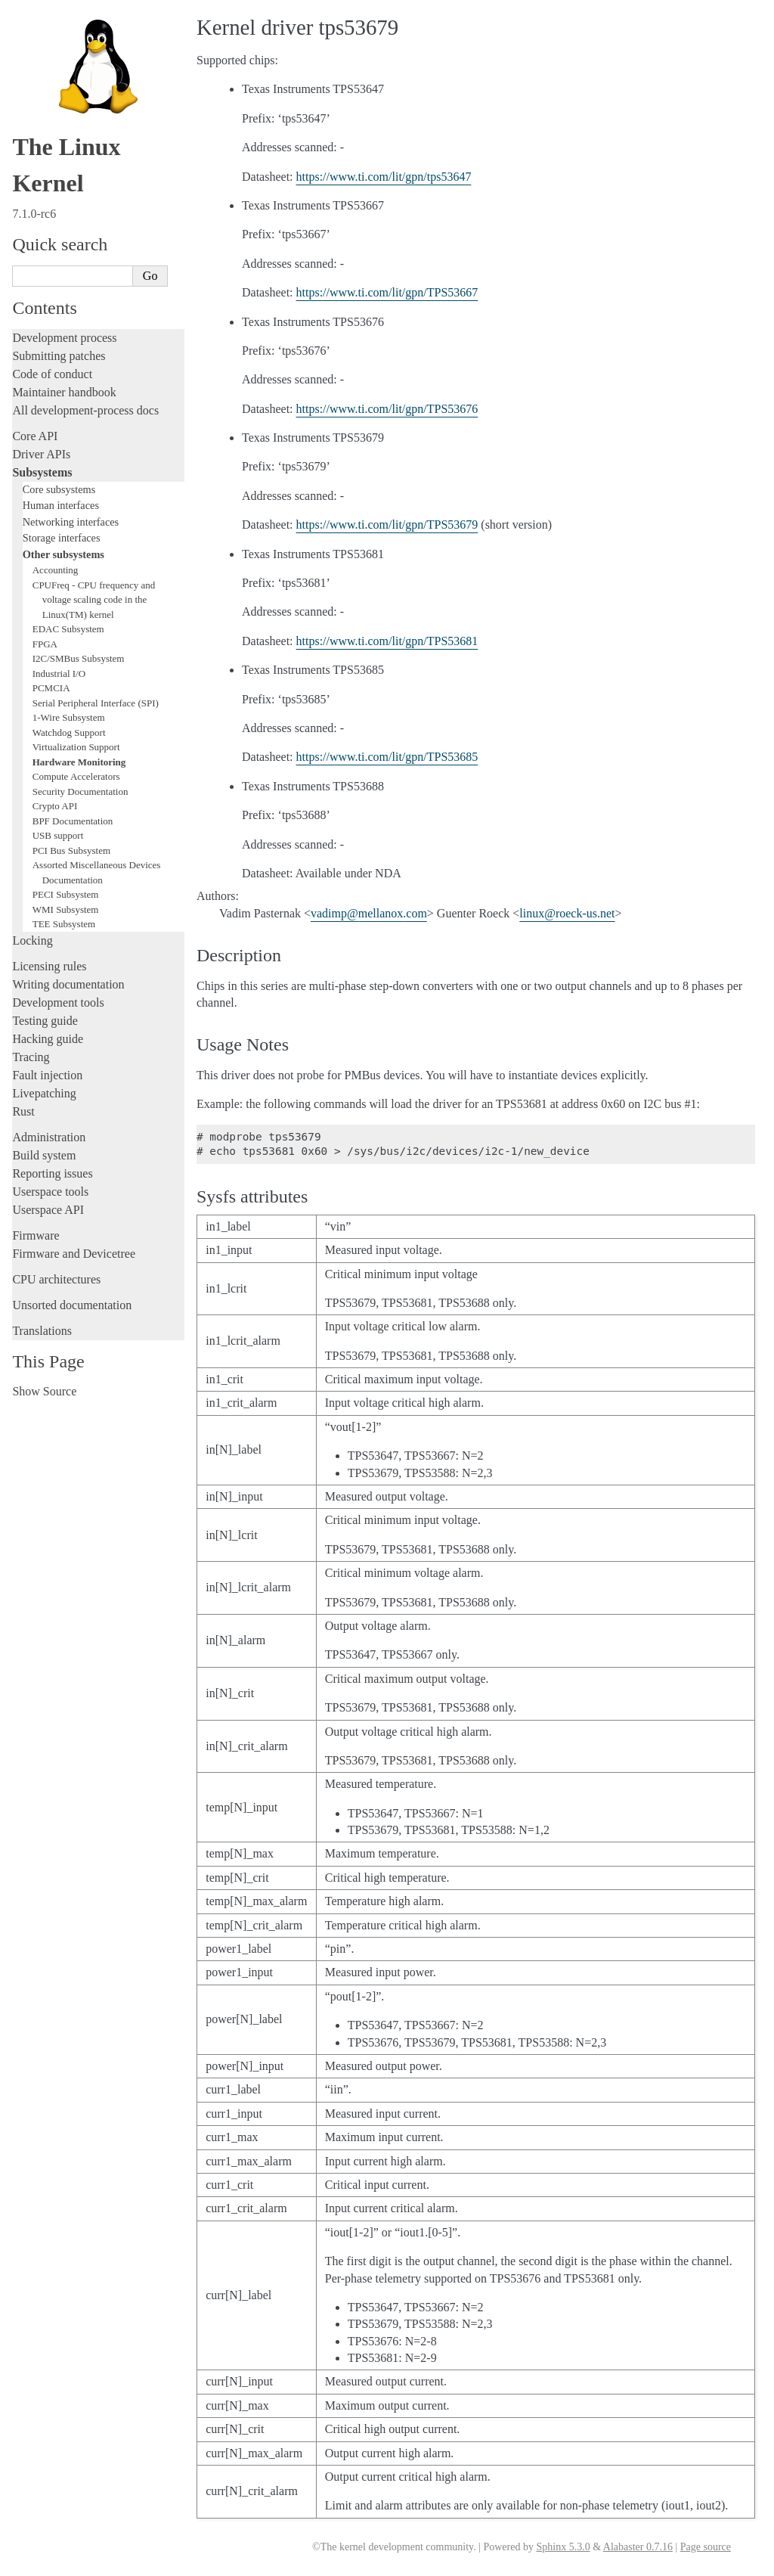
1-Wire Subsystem (69, 717)
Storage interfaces (62, 538)
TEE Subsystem (64, 924)
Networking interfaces (71, 522)
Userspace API (48, 1209)
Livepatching (44, 1093)
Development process (64, 337)
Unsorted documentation (72, 1305)
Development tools (58, 1002)
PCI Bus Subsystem (71, 850)
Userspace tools (50, 1191)
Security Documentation (80, 791)
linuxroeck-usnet (567, 913)
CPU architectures (56, 1279)
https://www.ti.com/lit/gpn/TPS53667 (387, 292)
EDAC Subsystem (68, 629)
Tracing (30, 1057)
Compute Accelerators (76, 776)
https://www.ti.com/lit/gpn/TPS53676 (387, 408)
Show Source (44, 1391)
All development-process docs (85, 410)
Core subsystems (59, 489)
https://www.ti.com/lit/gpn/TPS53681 (387, 641)
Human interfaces (61, 505)
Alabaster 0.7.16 (638, 2547)
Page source (705, 2547)
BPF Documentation (73, 821)
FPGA (45, 644)
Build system (44, 1155)
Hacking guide (47, 1038)
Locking (32, 940)
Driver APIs (41, 454)
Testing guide (44, 1020)
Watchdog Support (69, 732)
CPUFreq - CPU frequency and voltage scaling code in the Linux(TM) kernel (94, 599)
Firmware (35, 1235)
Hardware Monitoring (79, 762)
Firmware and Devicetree (73, 1253)
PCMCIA (51, 688)
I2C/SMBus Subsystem (79, 658)
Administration (48, 1137)
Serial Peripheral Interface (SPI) (96, 703)
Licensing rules (49, 966)
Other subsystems (63, 554)
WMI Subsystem (66, 909)
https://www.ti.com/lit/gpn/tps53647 (384, 176)
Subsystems (42, 472)
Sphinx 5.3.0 (563, 2547)
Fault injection (47, 1075)
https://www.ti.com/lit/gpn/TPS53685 (387, 756)
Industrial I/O (59, 673)
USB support (58, 835)
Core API (34, 436)
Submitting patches (58, 355)
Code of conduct (52, 374)
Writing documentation (68, 984)
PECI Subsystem (66, 894)
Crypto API (55, 806)
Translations (42, 1330)
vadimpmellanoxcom (369, 913)
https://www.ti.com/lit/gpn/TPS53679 (387, 524)
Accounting (56, 570)
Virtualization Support (76, 747)
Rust (23, 1111)
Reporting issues (52, 1173)
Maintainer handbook (64, 392)
